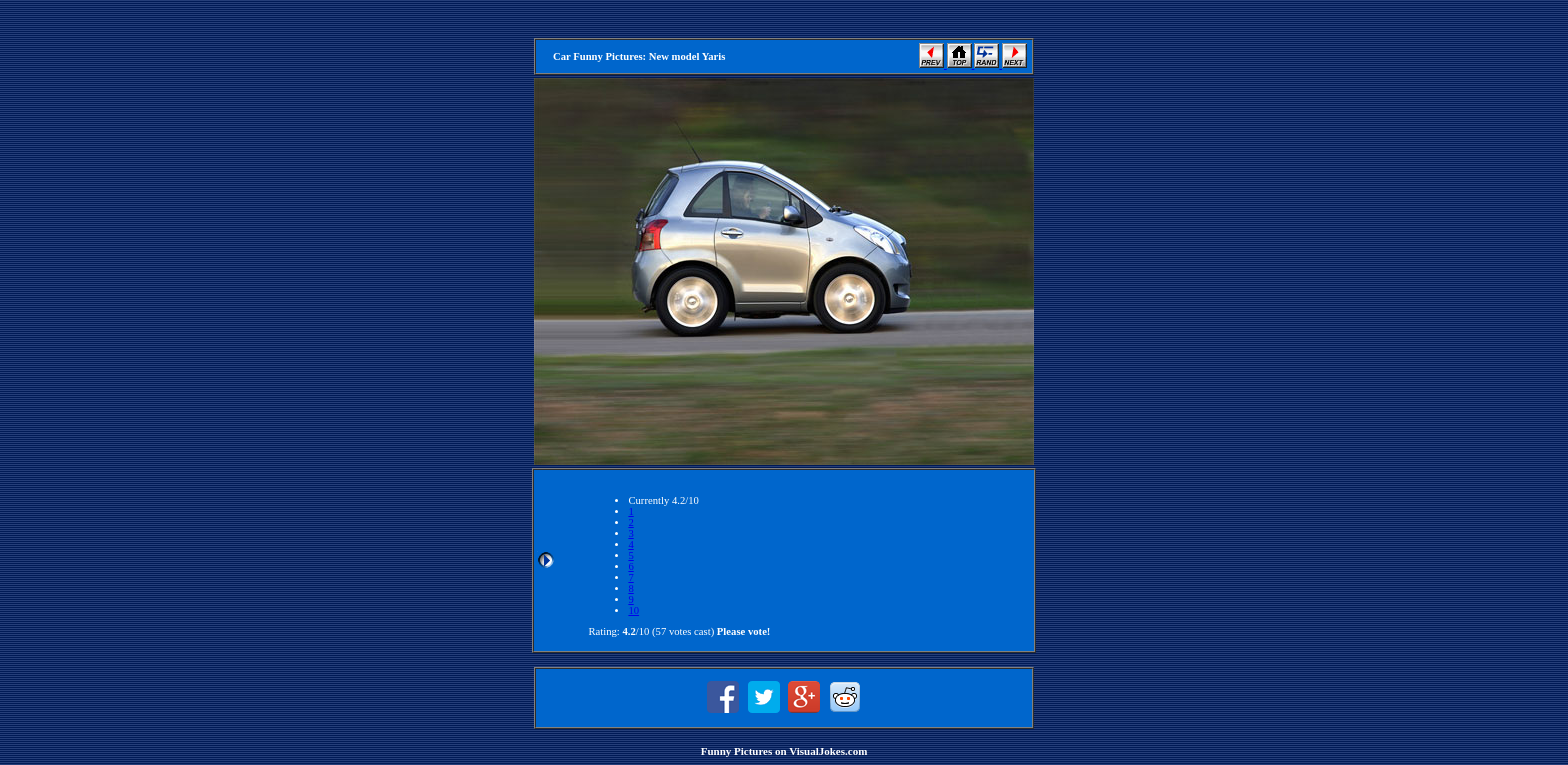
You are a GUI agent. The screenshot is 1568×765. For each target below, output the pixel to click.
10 (633, 610)
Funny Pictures (737, 751)
